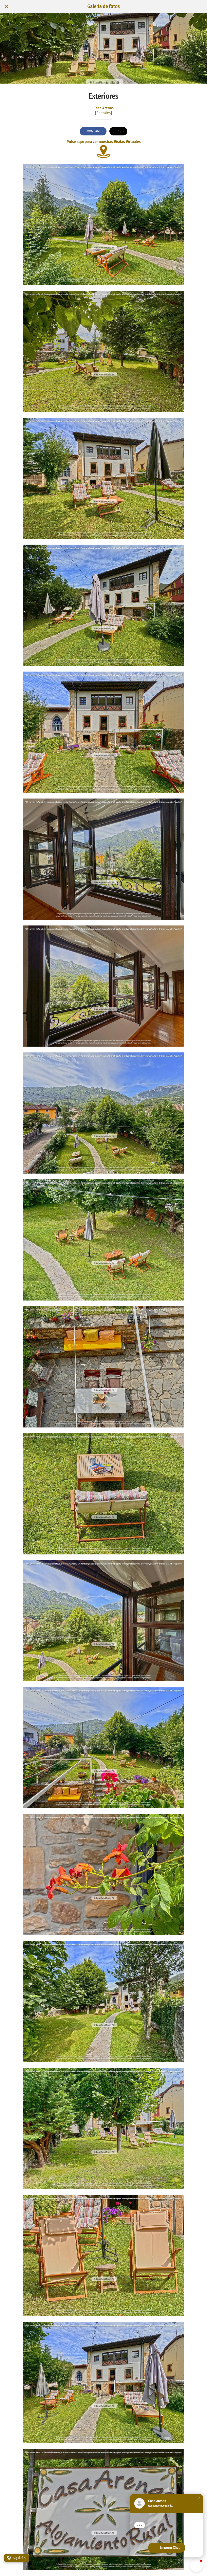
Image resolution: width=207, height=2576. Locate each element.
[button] (16, 2558)
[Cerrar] (6, 6)
